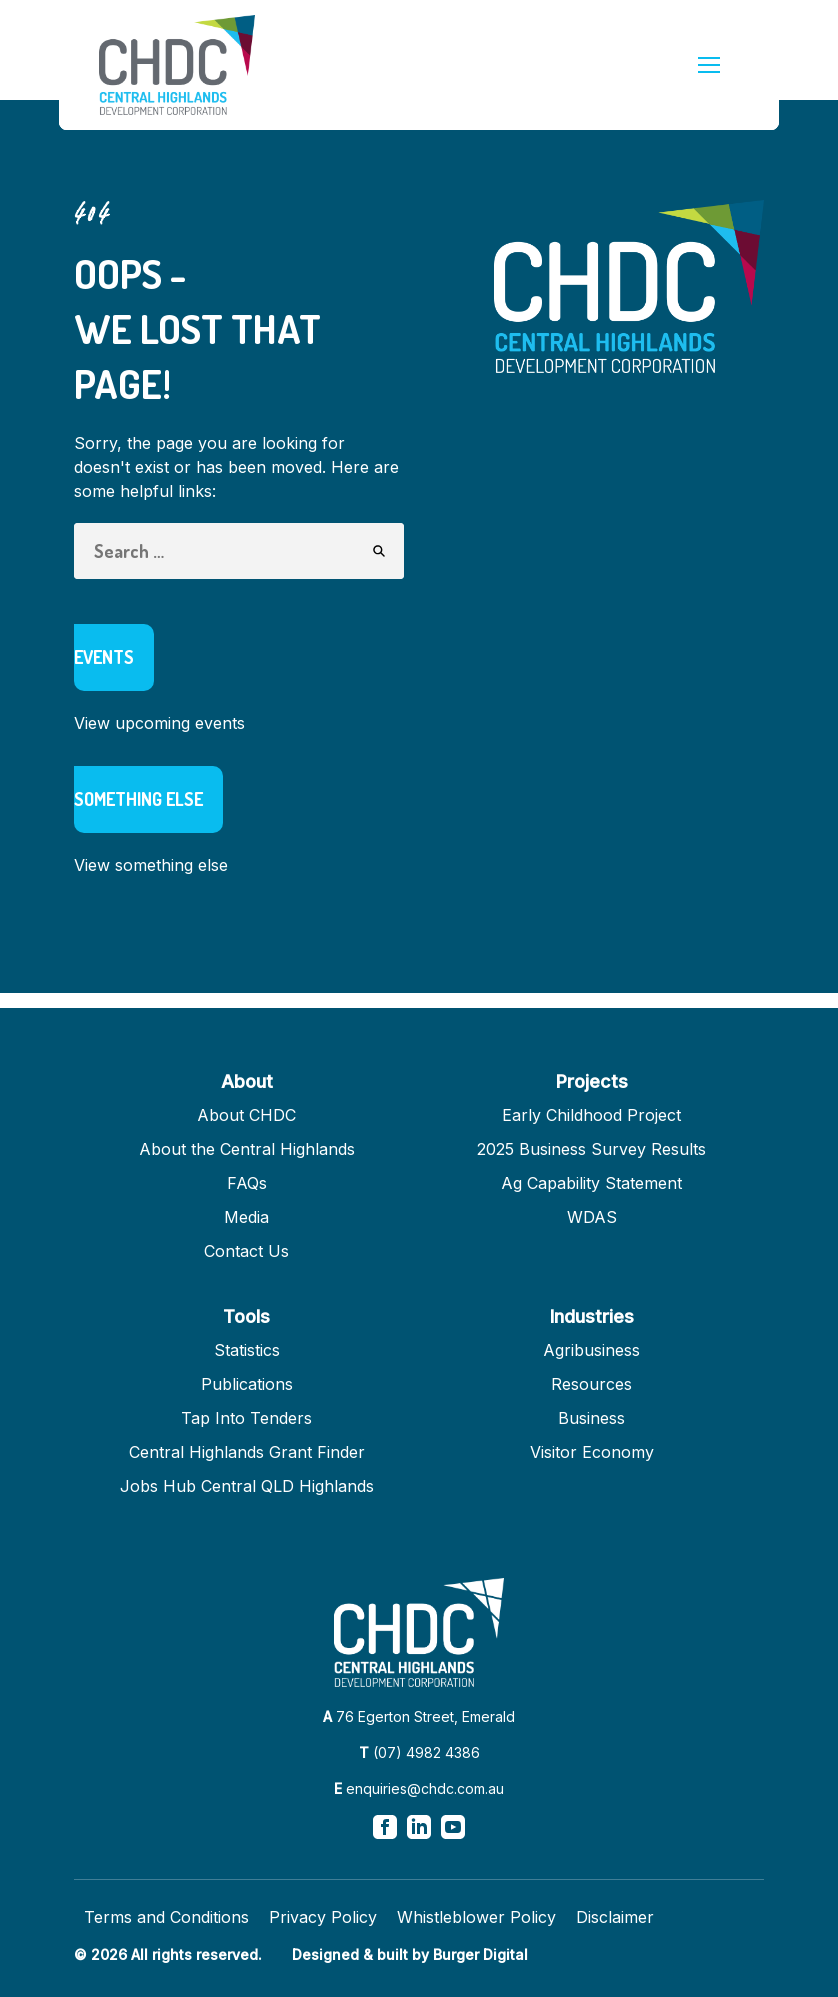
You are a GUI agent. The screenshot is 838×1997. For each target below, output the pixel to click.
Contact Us (246, 1251)
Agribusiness (591, 1350)
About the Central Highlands (247, 1149)
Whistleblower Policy (476, 1917)
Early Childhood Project (591, 1115)
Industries (592, 1316)
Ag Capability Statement (591, 1183)
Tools (246, 1316)
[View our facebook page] (385, 1827)
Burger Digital (480, 1954)
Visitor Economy (592, 1452)
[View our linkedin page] (419, 1827)
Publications (247, 1384)
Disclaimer (615, 1917)
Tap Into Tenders (246, 1418)
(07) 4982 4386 (426, 1752)
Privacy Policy (323, 1917)
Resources (591, 1384)
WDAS (592, 1217)
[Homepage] (177, 65)
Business (591, 1418)
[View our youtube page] (453, 1827)
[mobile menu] (709, 65)
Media (246, 1217)
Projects (592, 1081)
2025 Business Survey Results (591, 1149)
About (247, 1081)
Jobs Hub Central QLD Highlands (247, 1486)
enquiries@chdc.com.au (425, 1788)
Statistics (247, 1350)
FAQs (247, 1183)
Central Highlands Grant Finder (247, 1452)
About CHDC (246, 1115)
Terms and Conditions (166, 1917)
